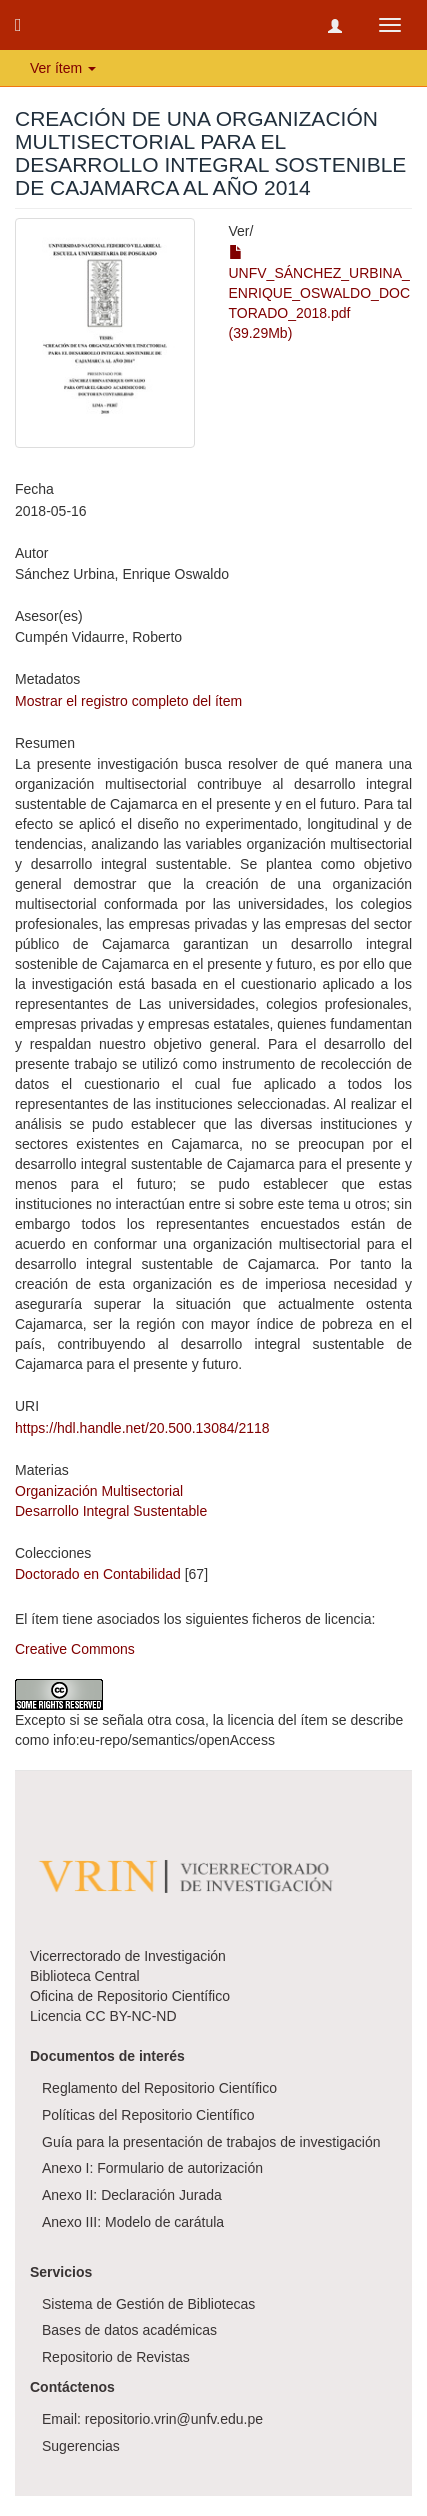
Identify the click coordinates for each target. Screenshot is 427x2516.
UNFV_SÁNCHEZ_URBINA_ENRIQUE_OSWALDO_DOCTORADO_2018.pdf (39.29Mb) (320, 293)
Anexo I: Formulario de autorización (152, 2168)
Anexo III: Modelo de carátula (133, 2222)
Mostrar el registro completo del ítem (128, 701)
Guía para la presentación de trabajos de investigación (211, 2142)
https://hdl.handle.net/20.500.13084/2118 (142, 1428)
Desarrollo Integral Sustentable (111, 1511)
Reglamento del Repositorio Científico (159, 2088)
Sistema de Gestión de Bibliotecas (148, 2304)
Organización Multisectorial (99, 1491)
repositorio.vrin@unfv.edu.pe (174, 2419)
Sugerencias (81, 2446)
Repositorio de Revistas (116, 2357)
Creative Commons (75, 1649)
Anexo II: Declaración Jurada (132, 2195)
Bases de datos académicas (129, 2330)
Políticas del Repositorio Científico (148, 2115)
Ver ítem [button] (63, 68)
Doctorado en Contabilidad (98, 1574)
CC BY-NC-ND (130, 2016)
